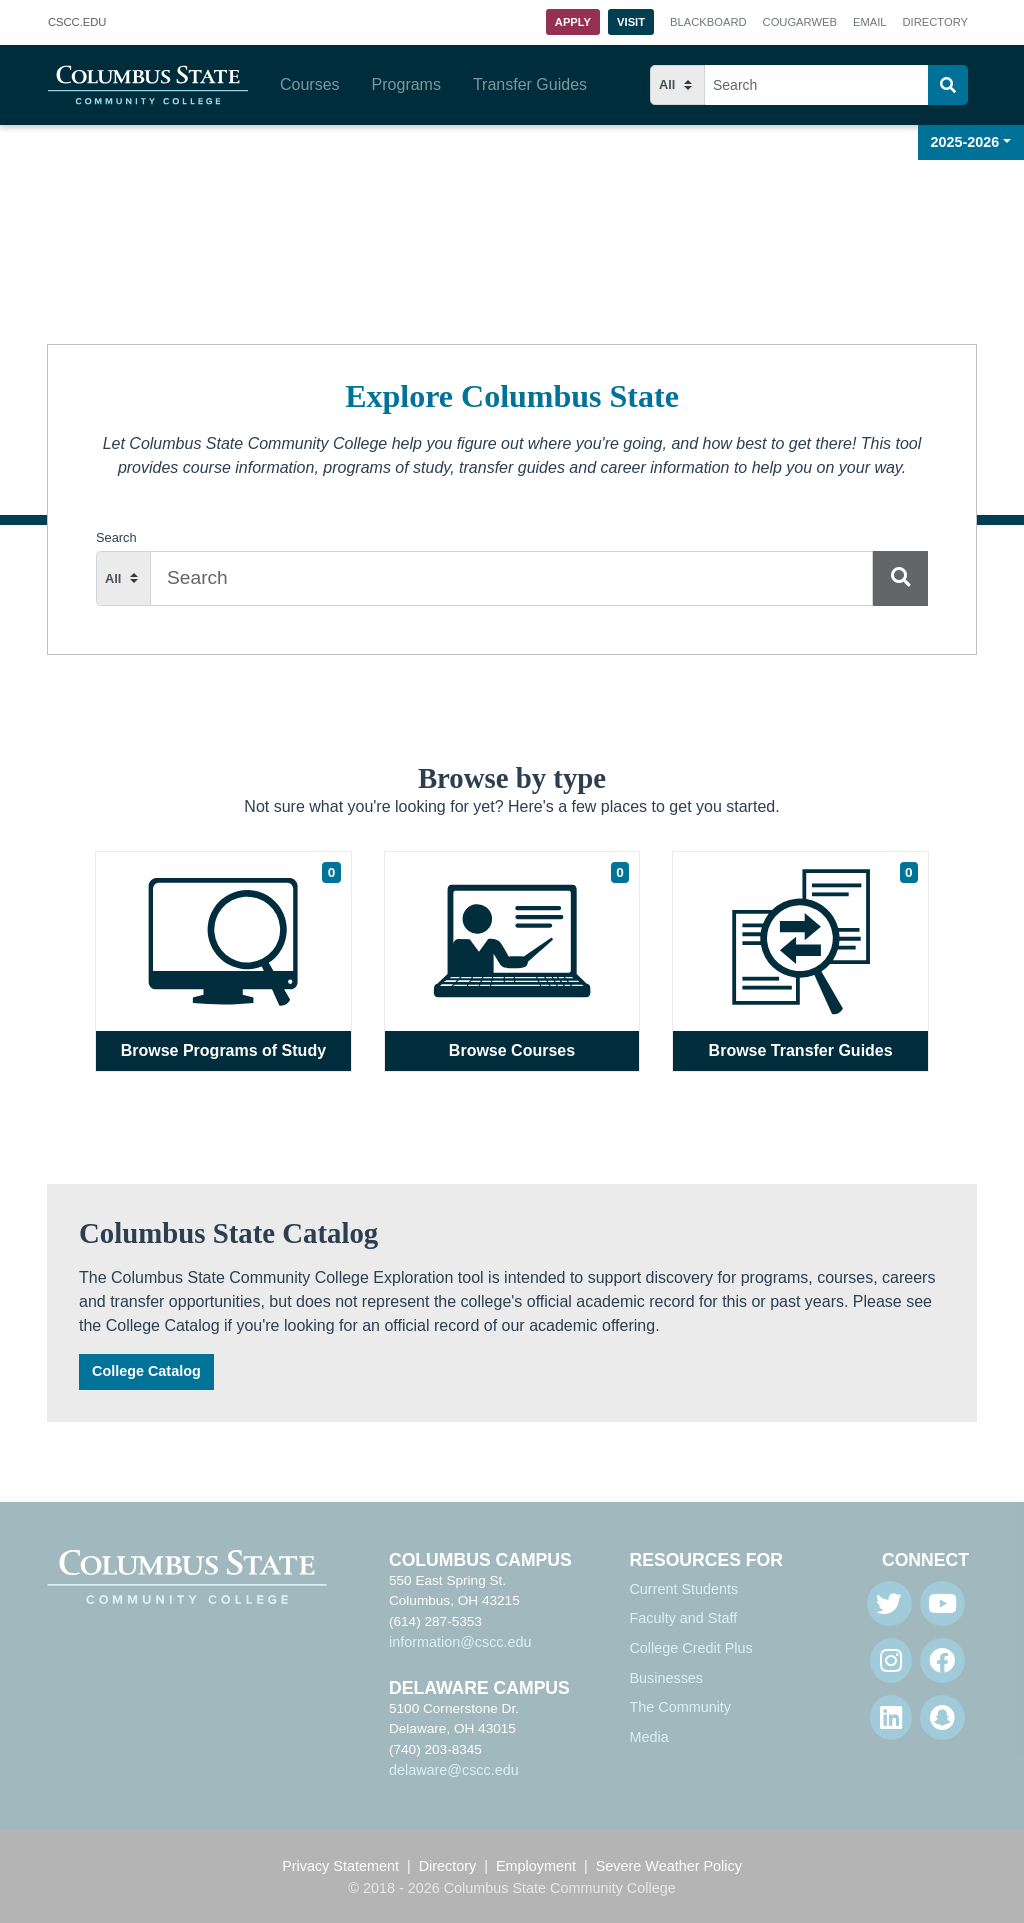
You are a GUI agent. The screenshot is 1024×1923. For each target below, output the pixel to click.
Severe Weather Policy (669, 1866)
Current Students (683, 1589)
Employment (536, 1866)
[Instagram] (891, 1660)
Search (116, 537)
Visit (631, 22)
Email (870, 22)
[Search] (948, 85)
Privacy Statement (340, 1866)
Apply (573, 22)
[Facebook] (942, 1660)
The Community (680, 1707)
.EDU (77, 23)
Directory (935, 22)
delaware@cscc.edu (454, 1770)
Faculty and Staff (683, 1618)
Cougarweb (800, 22)
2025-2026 (965, 142)
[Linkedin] (891, 1717)
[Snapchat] (942, 1717)
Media (648, 1737)
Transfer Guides (530, 84)
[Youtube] (942, 1603)
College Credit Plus (690, 1648)
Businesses (666, 1678)
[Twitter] (889, 1603)
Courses (310, 84)
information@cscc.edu (460, 1642)
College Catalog (146, 1371)
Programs (406, 84)
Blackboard (708, 22)
